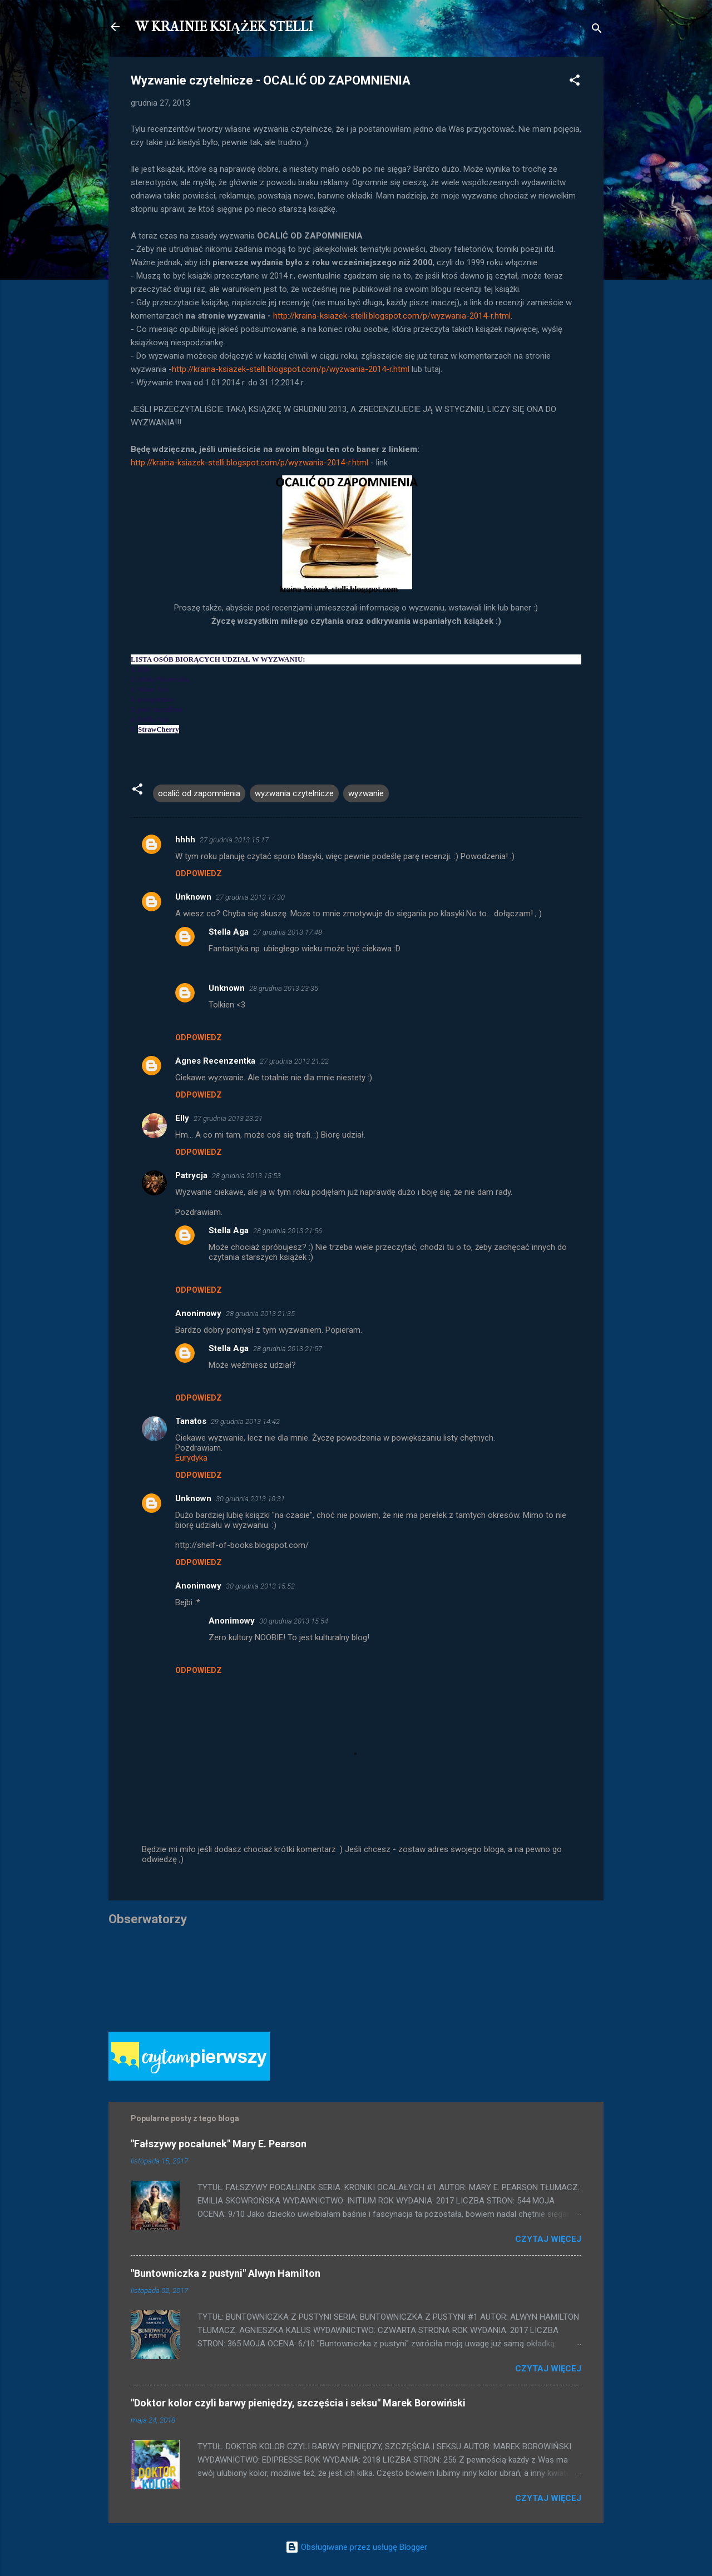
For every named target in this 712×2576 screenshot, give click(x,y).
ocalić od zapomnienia (199, 793)
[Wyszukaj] (597, 30)
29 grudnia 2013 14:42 (245, 1421)
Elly (182, 1118)
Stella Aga (229, 932)
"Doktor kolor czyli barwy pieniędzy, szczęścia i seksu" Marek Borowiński (298, 2403)
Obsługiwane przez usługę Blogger (356, 2547)
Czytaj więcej (548, 2239)
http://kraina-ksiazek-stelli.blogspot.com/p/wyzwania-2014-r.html (392, 316)
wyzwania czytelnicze (294, 793)
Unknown (193, 897)
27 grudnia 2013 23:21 (228, 1118)
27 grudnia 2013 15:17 (234, 840)
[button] (574, 82)
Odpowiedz (198, 873)
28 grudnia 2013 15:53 (246, 1176)
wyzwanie (366, 793)
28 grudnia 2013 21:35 (260, 1313)
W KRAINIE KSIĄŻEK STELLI (224, 26)
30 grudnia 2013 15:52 (260, 1586)
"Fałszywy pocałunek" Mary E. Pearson (218, 2144)
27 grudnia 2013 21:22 (294, 1061)
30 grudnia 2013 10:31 (250, 1499)
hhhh (185, 840)
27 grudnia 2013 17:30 (250, 897)
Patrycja (191, 1175)
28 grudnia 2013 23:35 (283, 988)
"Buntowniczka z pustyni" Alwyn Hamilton (225, 2273)
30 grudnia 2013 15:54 (293, 1621)
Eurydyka (191, 1458)
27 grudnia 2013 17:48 (287, 932)
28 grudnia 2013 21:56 (287, 1231)
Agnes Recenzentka (215, 1061)
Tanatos (190, 1421)
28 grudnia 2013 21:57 (287, 1348)
